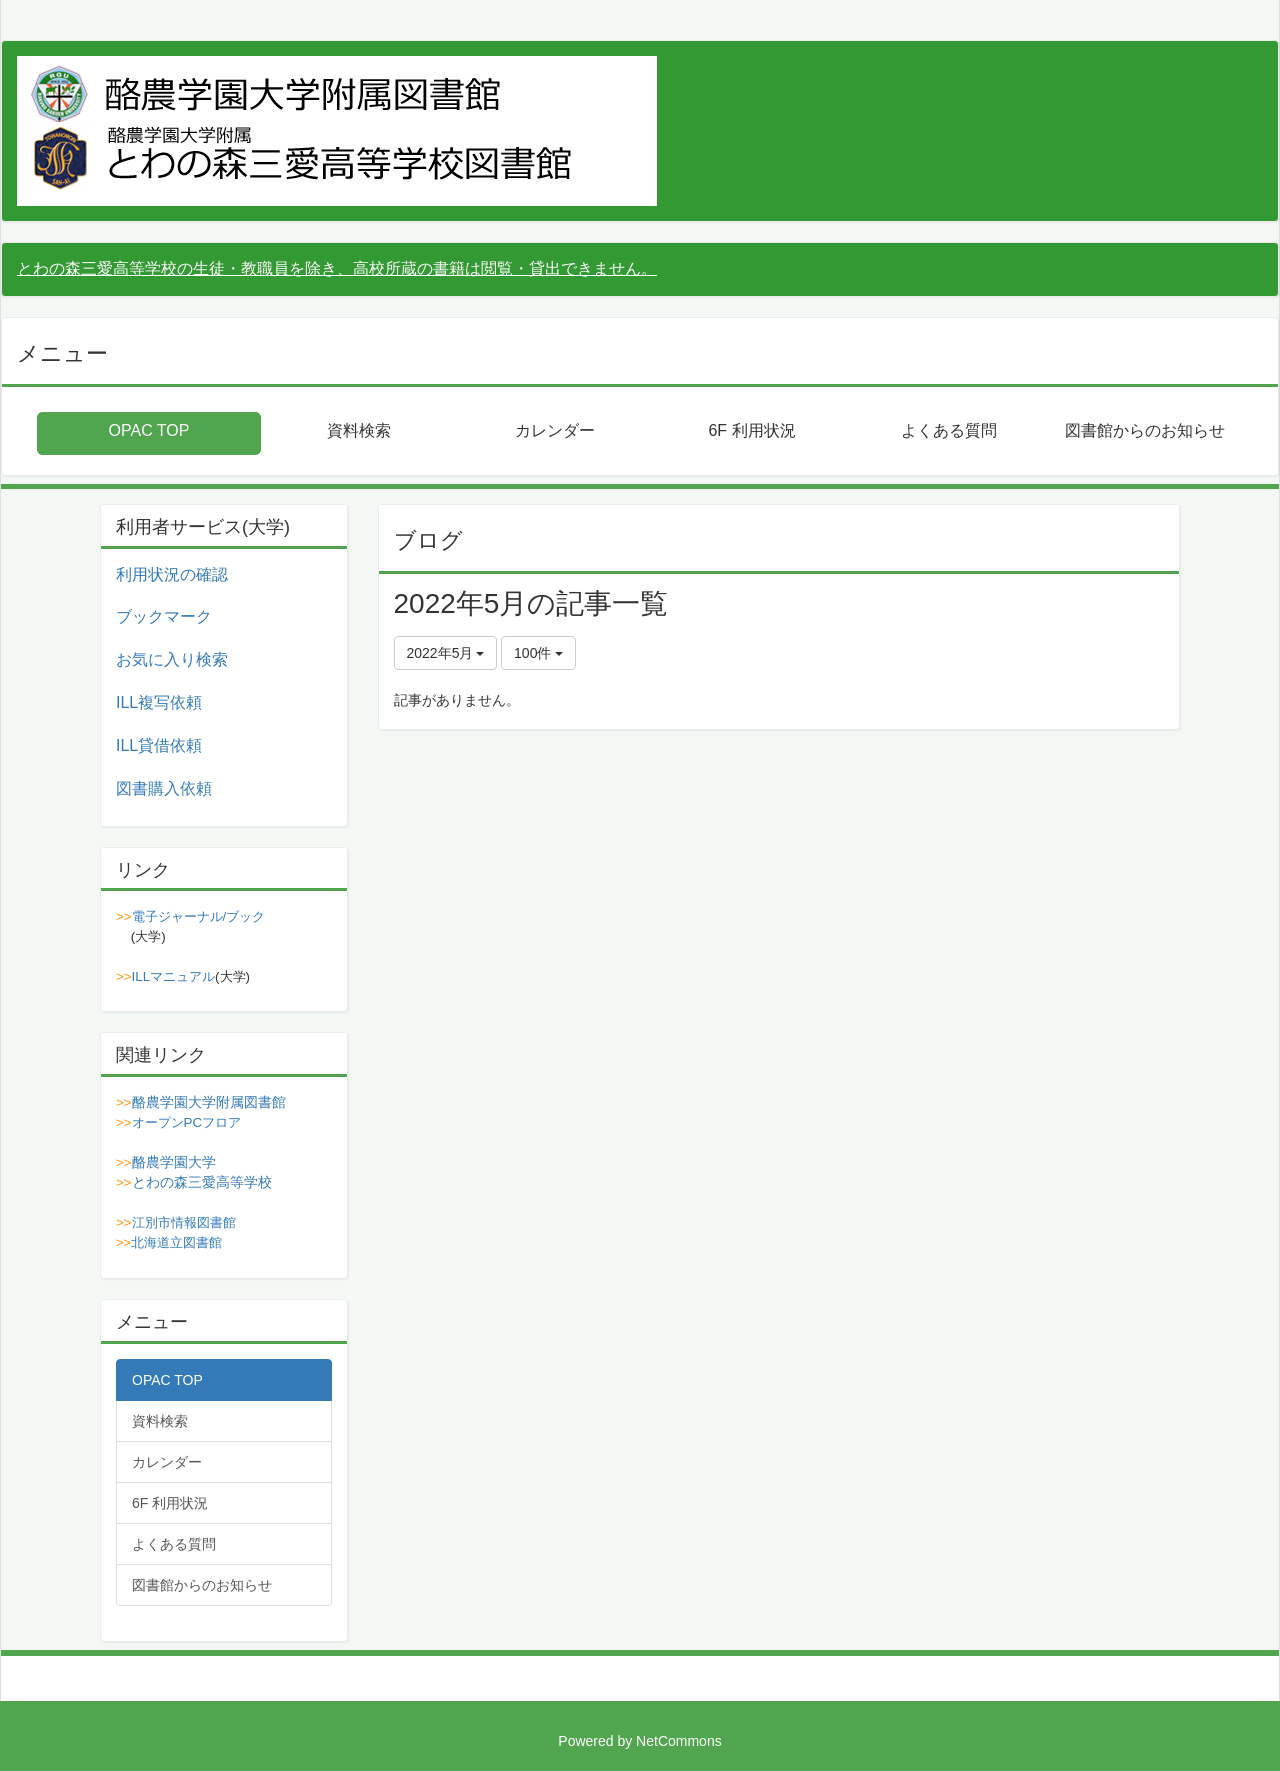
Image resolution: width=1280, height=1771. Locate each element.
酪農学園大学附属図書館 (209, 1102)
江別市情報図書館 (184, 1222)
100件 (538, 653)
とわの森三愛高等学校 (202, 1182)
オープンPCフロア (187, 1122)
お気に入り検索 (172, 659)
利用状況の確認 (172, 574)
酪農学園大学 (174, 1162)
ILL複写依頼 (159, 702)
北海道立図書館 (176, 1242)
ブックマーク (164, 616)
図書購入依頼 (164, 788)
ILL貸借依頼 (159, 745)
